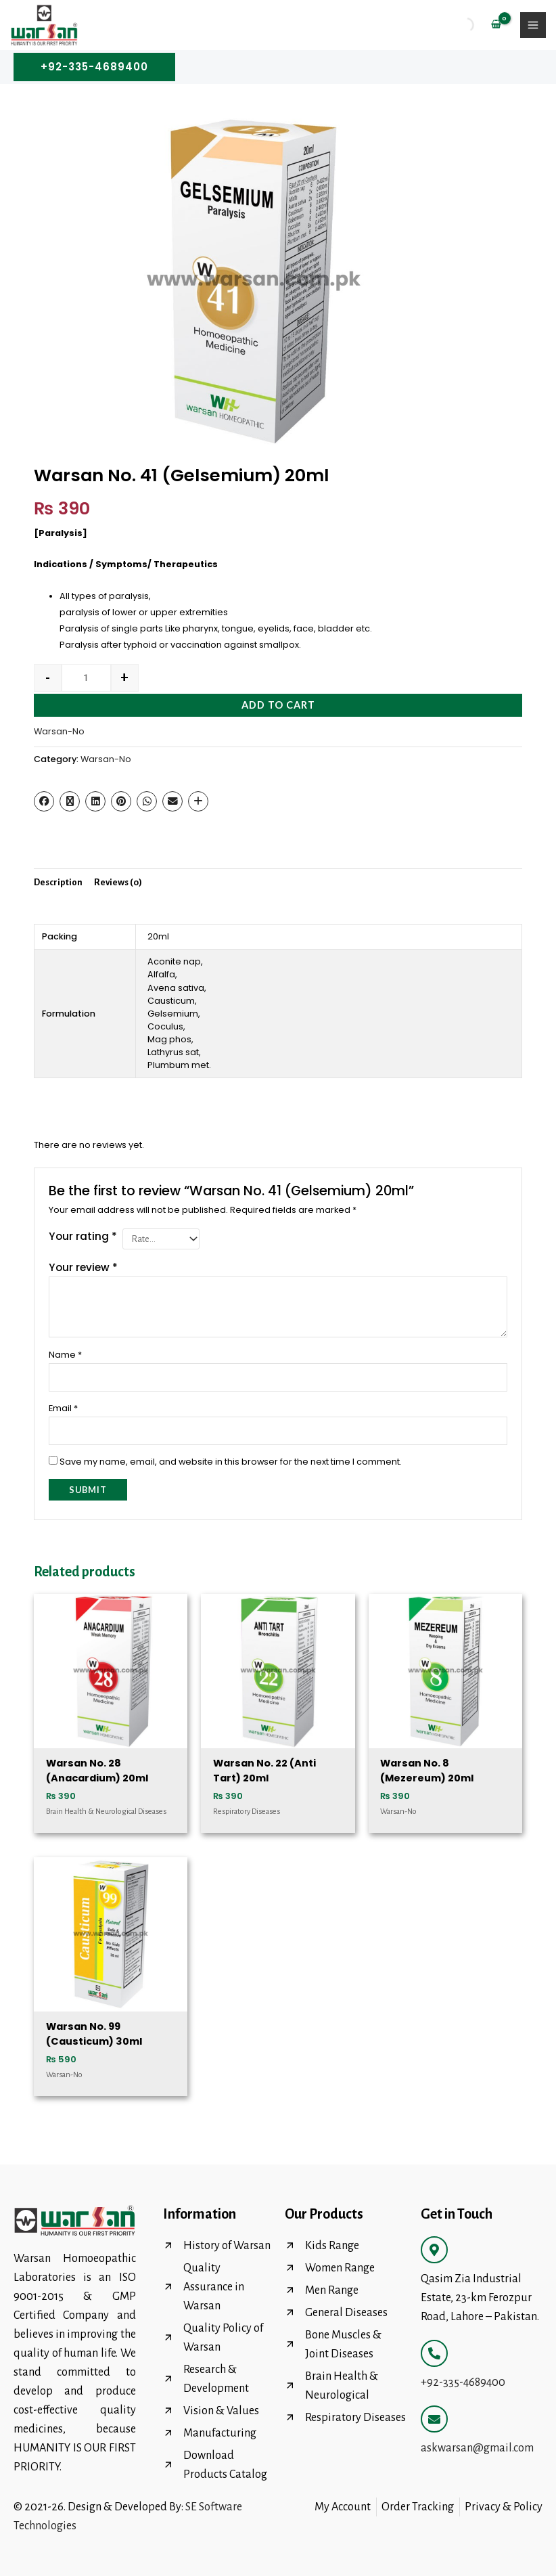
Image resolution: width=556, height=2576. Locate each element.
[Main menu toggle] (533, 25)
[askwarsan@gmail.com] (434, 2419)
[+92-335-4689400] (434, 2353)
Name (65, 1354)
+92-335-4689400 (463, 2382)
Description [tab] (58, 882)
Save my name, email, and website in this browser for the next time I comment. (231, 1461)
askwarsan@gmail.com (477, 2448)
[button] (94, 67)
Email (63, 1408)
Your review (83, 1267)
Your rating (83, 1236)
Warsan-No (59, 731)
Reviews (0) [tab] (118, 882)
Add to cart (278, 705)
